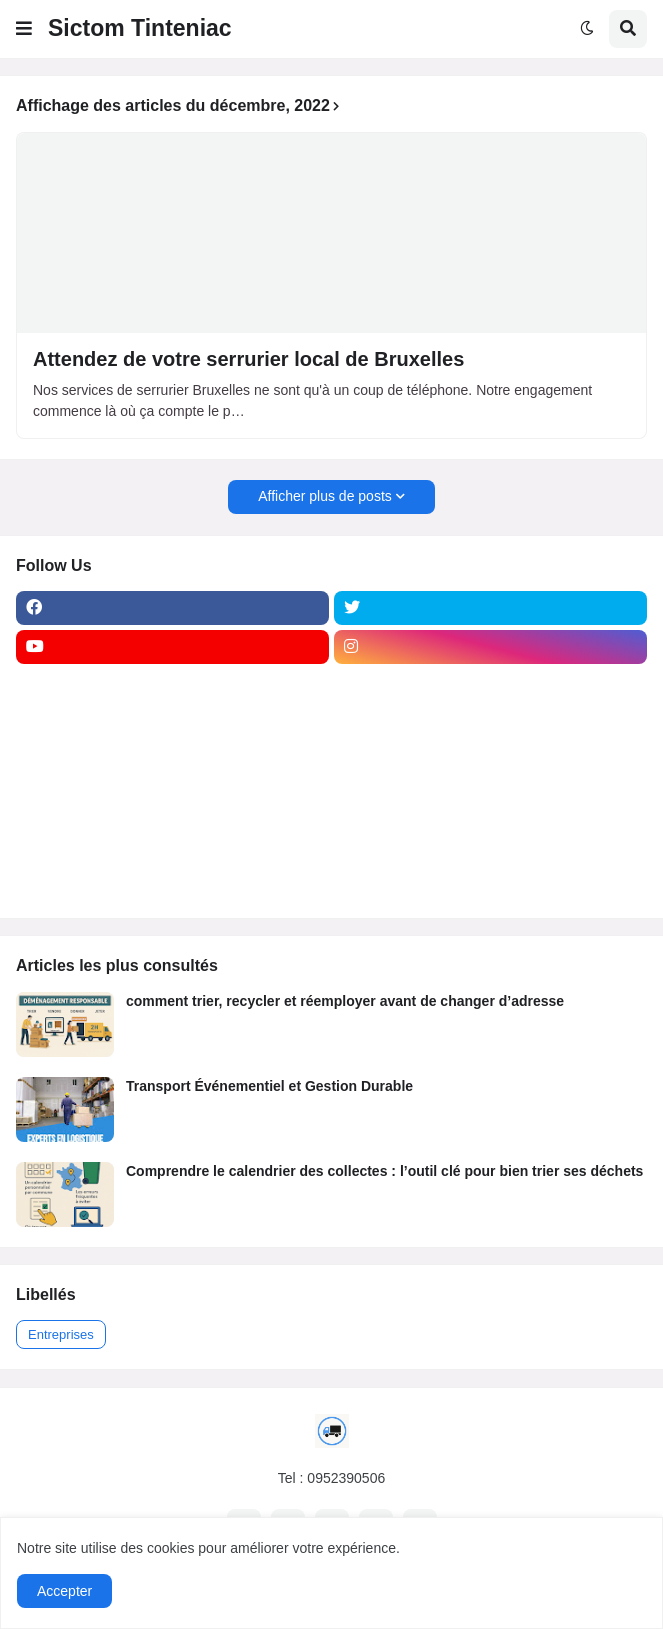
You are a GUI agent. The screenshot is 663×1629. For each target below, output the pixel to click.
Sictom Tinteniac (140, 28)
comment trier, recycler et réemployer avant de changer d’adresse (345, 1001)
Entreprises (61, 1334)
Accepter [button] (64, 1591)
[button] (24, 29)
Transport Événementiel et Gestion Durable (269, 1086)
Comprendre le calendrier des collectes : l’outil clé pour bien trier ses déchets (384, 1171)
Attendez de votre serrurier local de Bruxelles (248, 359)
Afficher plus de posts (325, 496)
